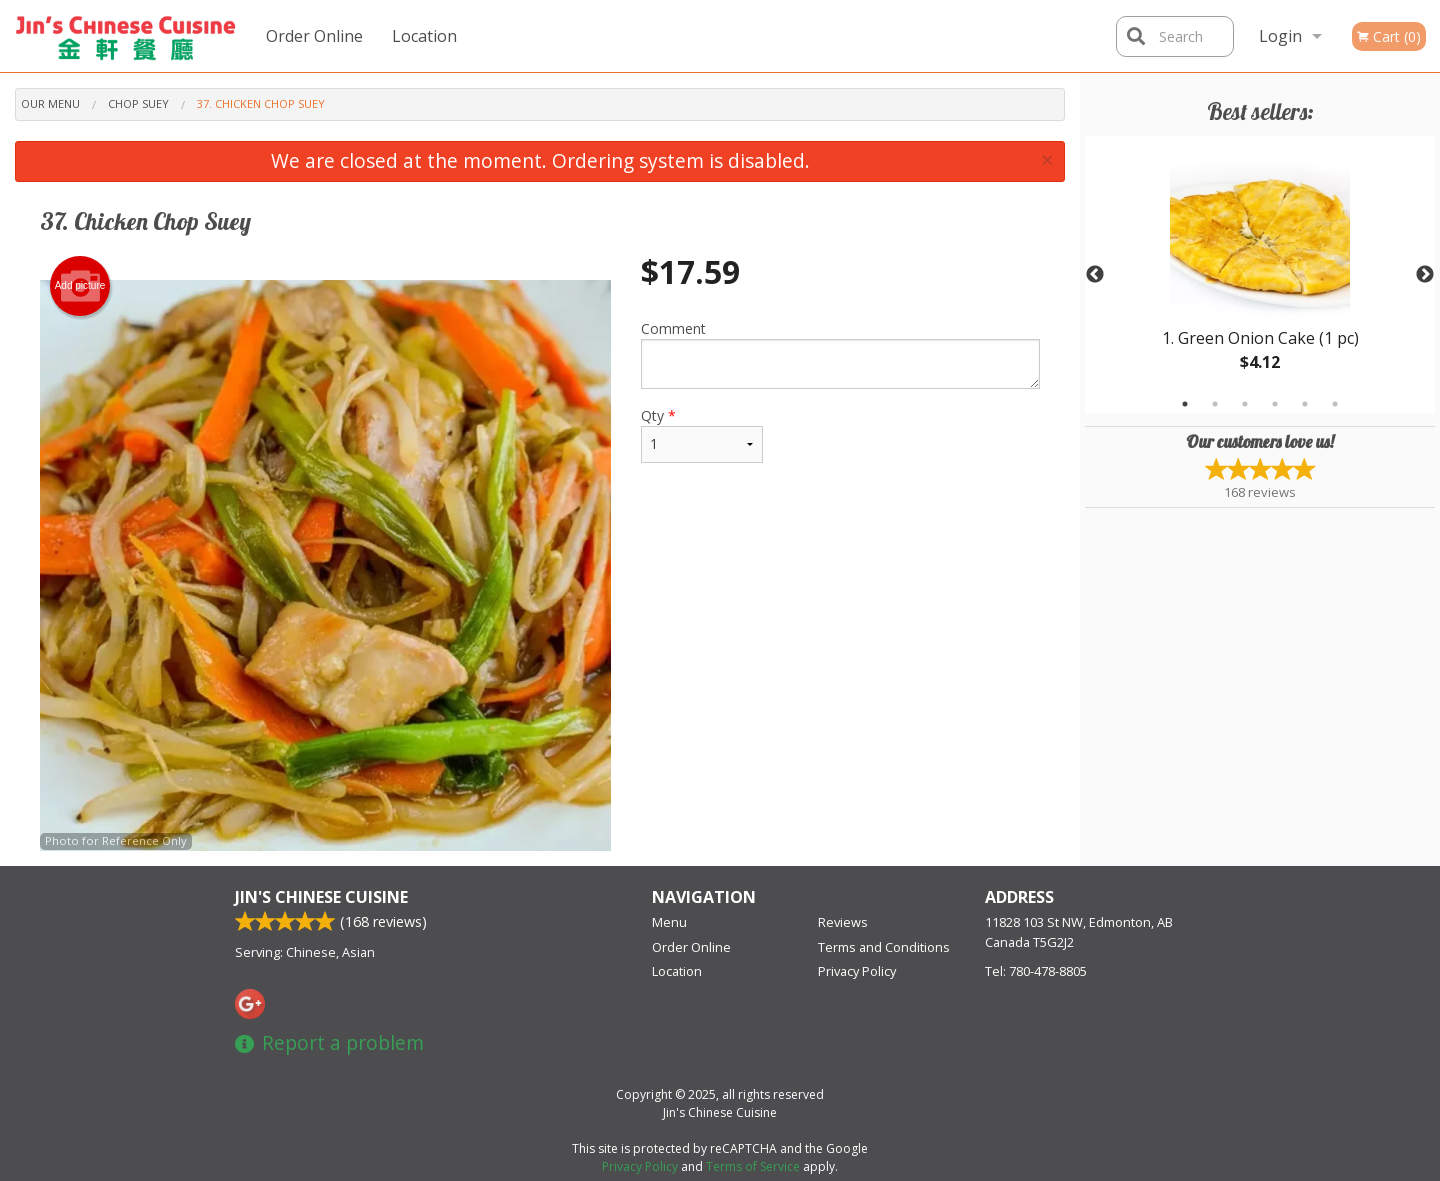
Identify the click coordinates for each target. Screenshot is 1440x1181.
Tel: (1036, 971)
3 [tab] (1245, 404)
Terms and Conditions (884, 947)
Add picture (80, 286)
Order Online (314, 36)
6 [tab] (1335, 404)
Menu (669, 922)
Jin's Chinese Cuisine (321, 897)
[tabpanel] (1260, 275)
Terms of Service (753, 1166)
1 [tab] (1185, 404)
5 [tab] (1305, 404)
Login (1280, 36)
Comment (840, 354)
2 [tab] (1215, 404)
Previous (1095, 275)
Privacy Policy (857, 971)
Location (424, 36)
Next (1425, 275)
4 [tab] (1275, 404)
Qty (702, 434)
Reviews (843, 922)
